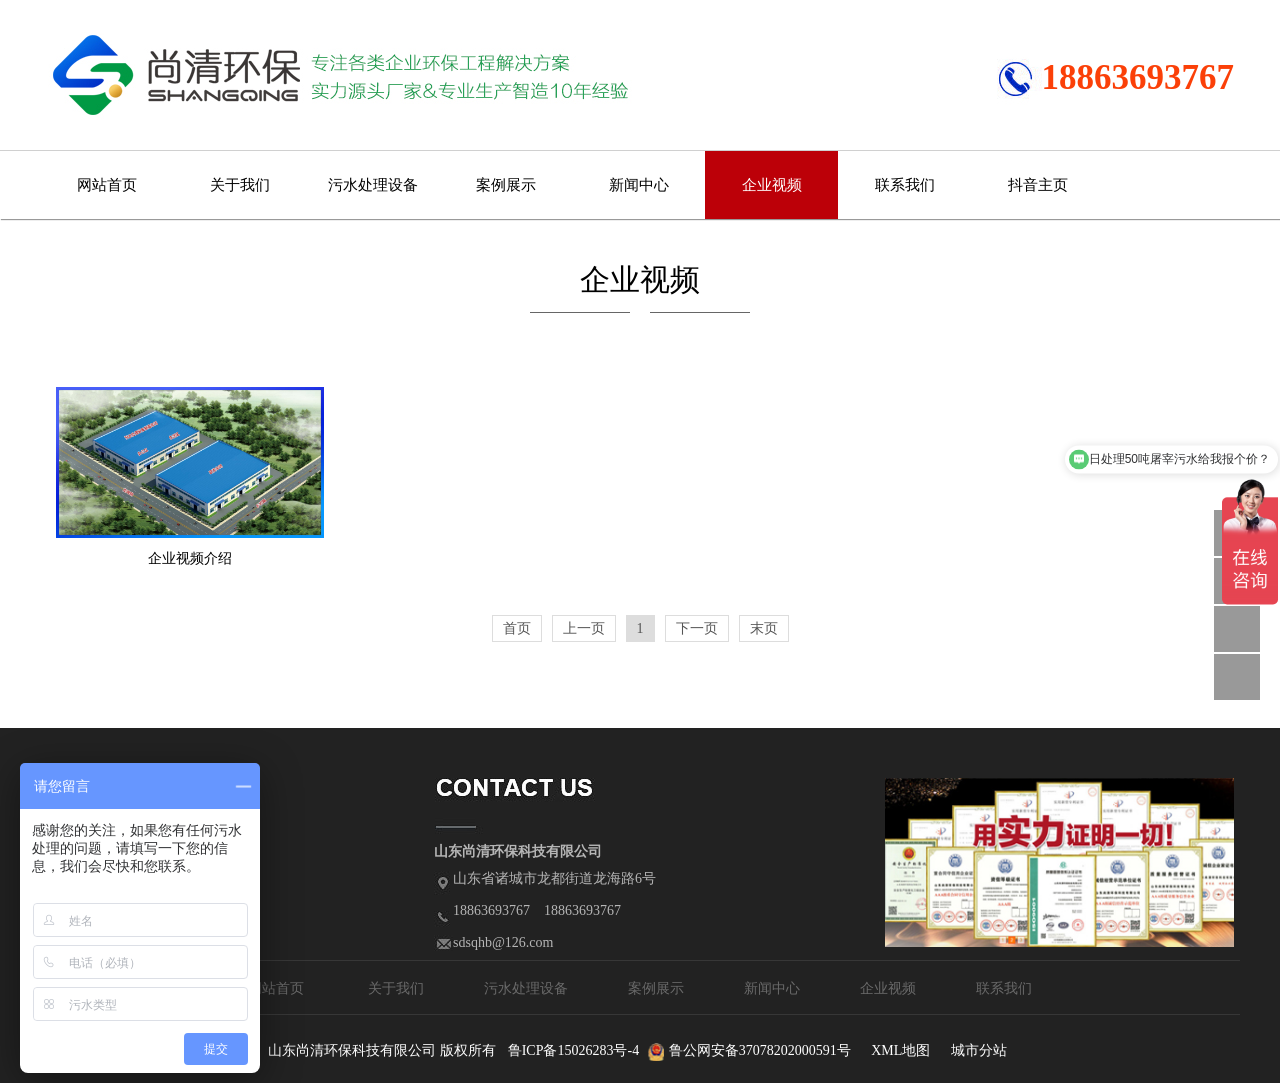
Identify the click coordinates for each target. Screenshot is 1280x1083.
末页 (764, 628)
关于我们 (240, 185)
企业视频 (772, 185)
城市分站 (979, 1050)
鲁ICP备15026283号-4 (573, 1050)
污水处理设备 (373, 185)
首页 (517, 628)
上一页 (584, 628)
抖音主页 (1038, 185)
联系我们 (905, 185)
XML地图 (900, 1050)
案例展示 (506, 185)
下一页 (697, 628)
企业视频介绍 (190, 558)
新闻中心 (639, 185)
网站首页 (107, 185)
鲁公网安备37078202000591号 (760, 1050)
